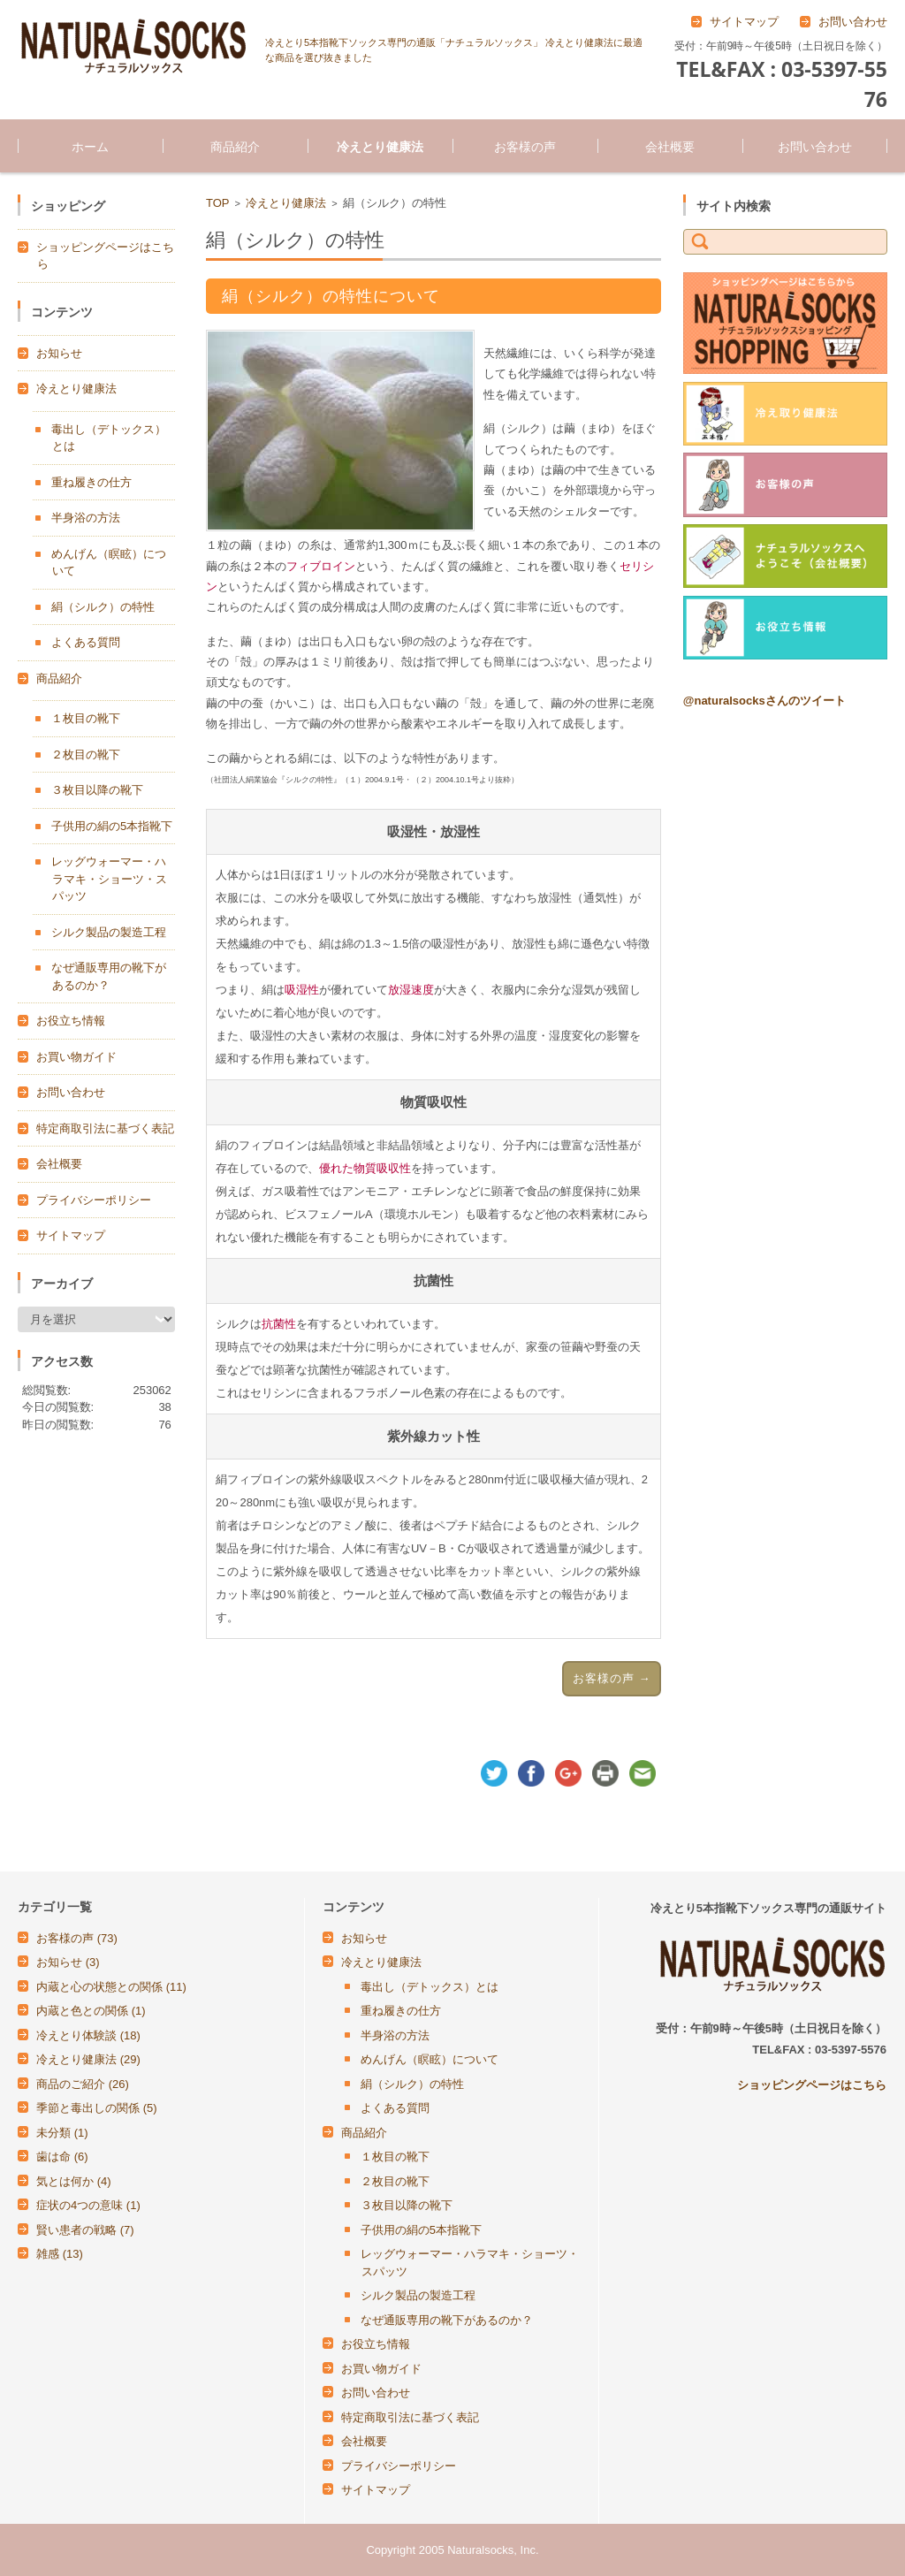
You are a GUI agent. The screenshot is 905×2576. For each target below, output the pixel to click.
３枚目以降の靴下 (97, 789)
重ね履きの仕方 (91, 482)
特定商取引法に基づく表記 (105, 1128)
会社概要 (670, 147)
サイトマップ (70, 1235)
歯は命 (62, 2156)
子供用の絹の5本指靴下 (111, 826)
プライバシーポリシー (93, 1200)
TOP (218, 203)
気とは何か (73, 2181)
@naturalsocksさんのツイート (764, 700)
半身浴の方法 (85, 517)
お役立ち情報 (70, 1020)
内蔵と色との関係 (91, 2010)
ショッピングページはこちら (811, 2085)
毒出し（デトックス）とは (429, 1986)
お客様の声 (525, 147)
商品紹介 (235, 147)
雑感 (59, 2253)
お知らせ (59, 353)
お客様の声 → (612, 1678)
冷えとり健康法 (380, 147)
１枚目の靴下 (85, 718)
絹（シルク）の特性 (103, 607)
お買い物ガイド (76, 1056)
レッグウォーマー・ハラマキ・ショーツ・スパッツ (109, 879)
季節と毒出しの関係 (96, 2108)
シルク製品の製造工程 (108, 932)
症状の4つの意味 (88, 2205)
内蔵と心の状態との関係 (111, 1986)
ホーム (90, 147)
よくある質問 (85, 642)
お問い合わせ (815, 147)
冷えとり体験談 (88, 2035)
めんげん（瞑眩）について (429, 2059)
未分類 (62, 2132)
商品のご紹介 (82, 2084)
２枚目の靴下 (85, 754)
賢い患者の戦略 (85, 2230)
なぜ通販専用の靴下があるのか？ (447, 2320)
